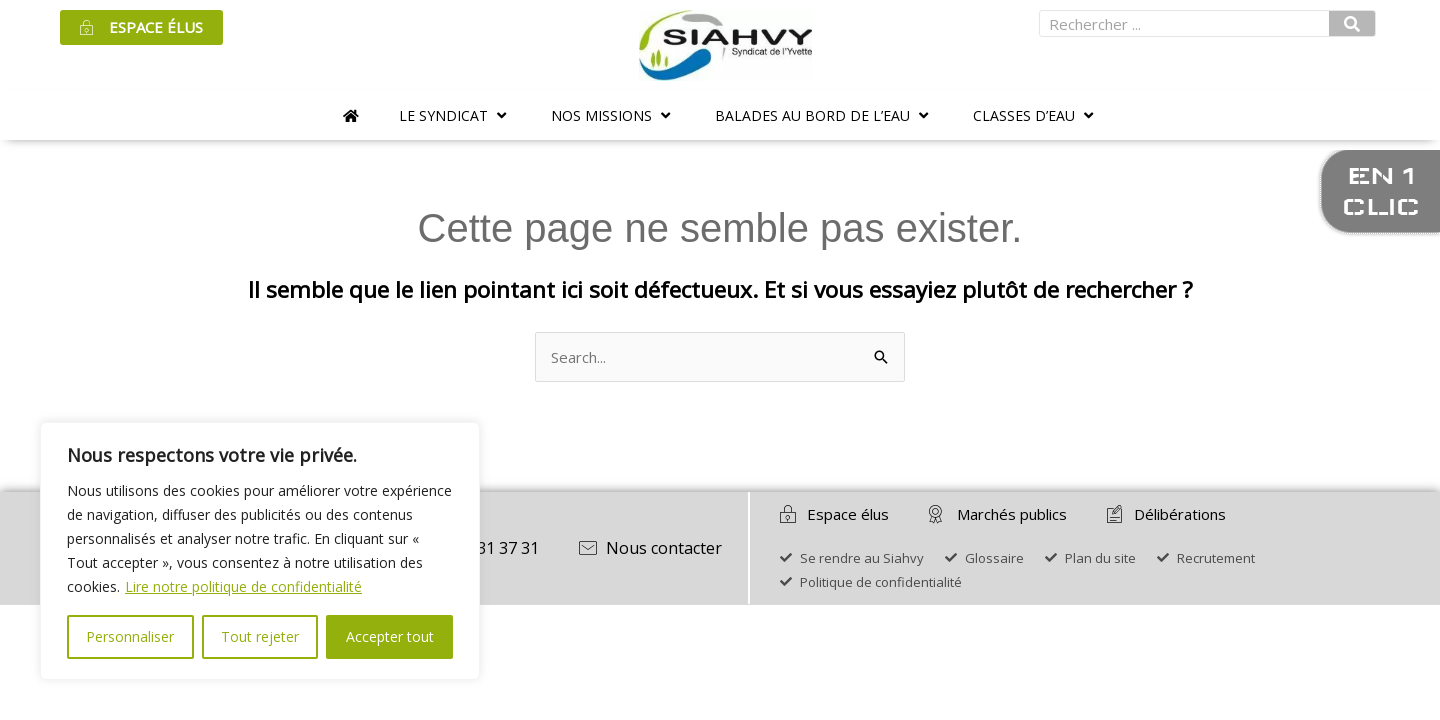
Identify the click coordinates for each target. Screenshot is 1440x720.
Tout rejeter (260, 636)
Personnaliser (130, 636)
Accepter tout (390, 636)
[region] (260, 551)
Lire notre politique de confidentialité (243, 586)
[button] (455, 115)
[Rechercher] (1352, 23)
